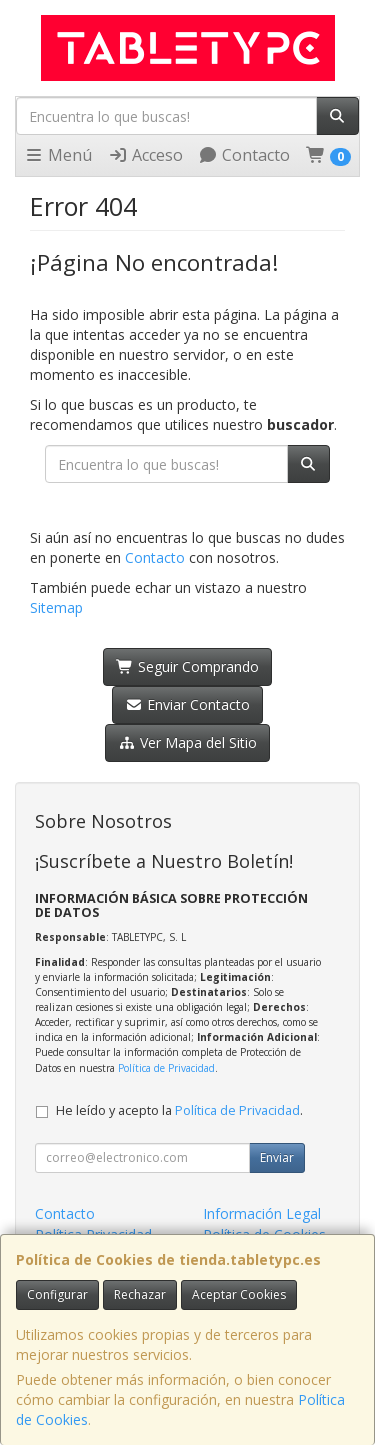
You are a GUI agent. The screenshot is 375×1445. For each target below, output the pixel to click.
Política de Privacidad (166, 1068)
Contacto (244, 155)
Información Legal (262, 1213)
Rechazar (140, 1294)
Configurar (57, 1294)
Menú (58, 155)
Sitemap (56, 607)
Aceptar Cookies (239, 1294)
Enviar (277, 1157)
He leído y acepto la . (179, 1110)
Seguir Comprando (187, 666)
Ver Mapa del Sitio (187, 742)
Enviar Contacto (187, 704)
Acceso (145, 155)
